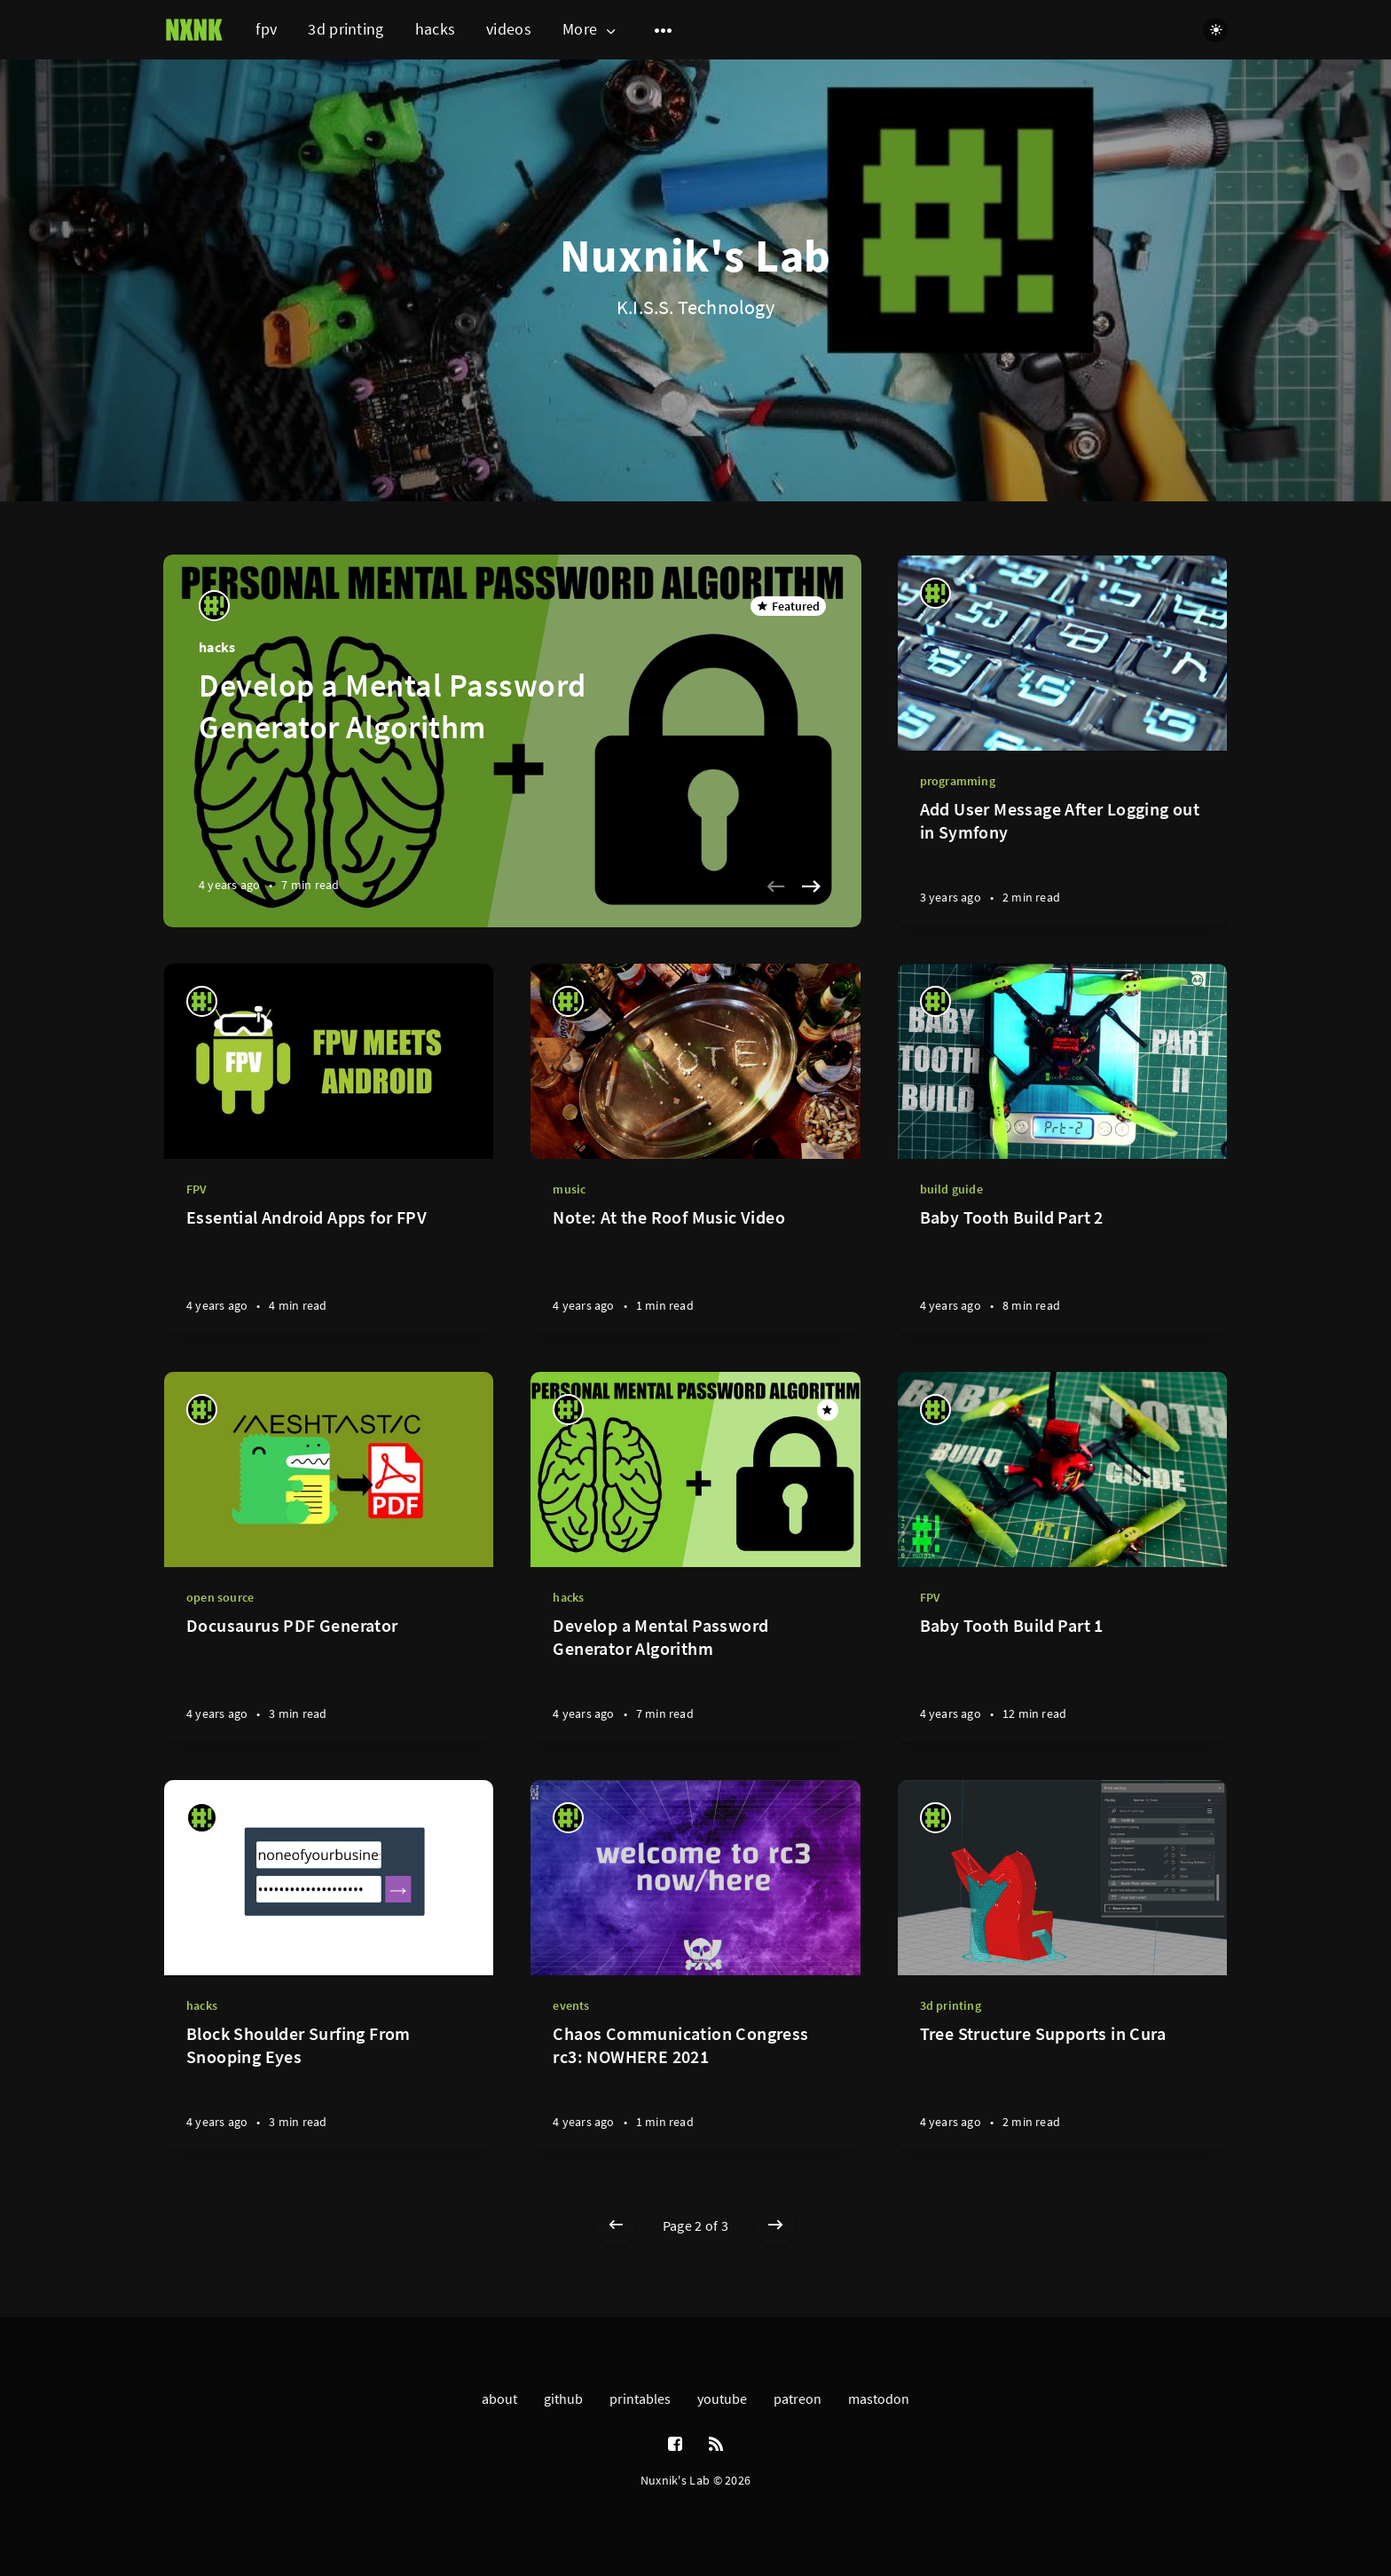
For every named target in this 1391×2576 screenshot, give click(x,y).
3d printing (345, 29)
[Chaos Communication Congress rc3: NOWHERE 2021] (695, 2086)
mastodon (878, 2398)
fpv (266, 29)
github (563, 2398)
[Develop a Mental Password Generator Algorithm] (695, 1678)
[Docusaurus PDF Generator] (328, 1678)
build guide (951, 1189)
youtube (722, 2398)
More (590, 29)
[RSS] (716, 2445)
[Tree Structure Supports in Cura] (1062, 2086)
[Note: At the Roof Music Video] (695, 1270)
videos (508, 29)
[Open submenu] (663, 30)
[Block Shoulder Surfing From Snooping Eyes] (328, 2086)
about (499, 2398)
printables (640, 2398)
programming (957, 781)
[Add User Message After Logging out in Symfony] (1062, 862)
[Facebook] (675, 2445)
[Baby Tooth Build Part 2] (1062, 1270)
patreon (797, 2398)
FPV (197, 1189)
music (569, 1189)
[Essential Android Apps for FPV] (328, 1270)
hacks (435, 29)
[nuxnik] (214, 605)
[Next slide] (811, 886)
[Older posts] (775, 2225)
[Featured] (827, 1410)
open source (220, 1597)
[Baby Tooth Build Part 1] (1062, 1678)
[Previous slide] (776, 886)
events (571, 2005)
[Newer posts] (615, 2225)
